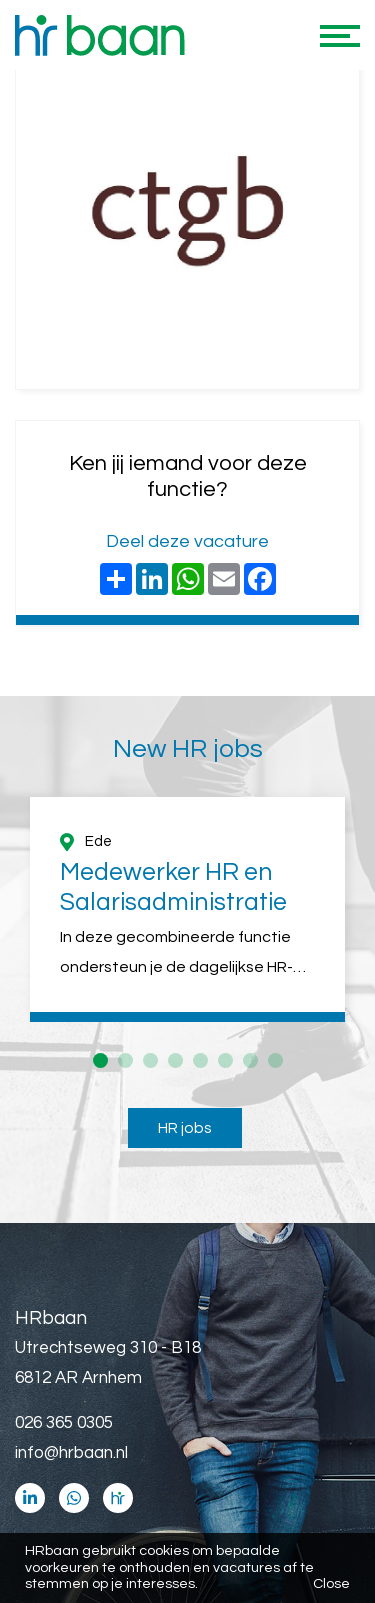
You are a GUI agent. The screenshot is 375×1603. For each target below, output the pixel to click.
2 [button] (125, 1060)
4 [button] (175, 1060)
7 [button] (250, 1060)
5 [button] (200, 1060)
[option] (187, 909)
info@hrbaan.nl (71, 1453)
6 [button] (225, 1060)
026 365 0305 (64, 1423)
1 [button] (100, 1060)
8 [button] (275, 1060)
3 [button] (150, 1060)
